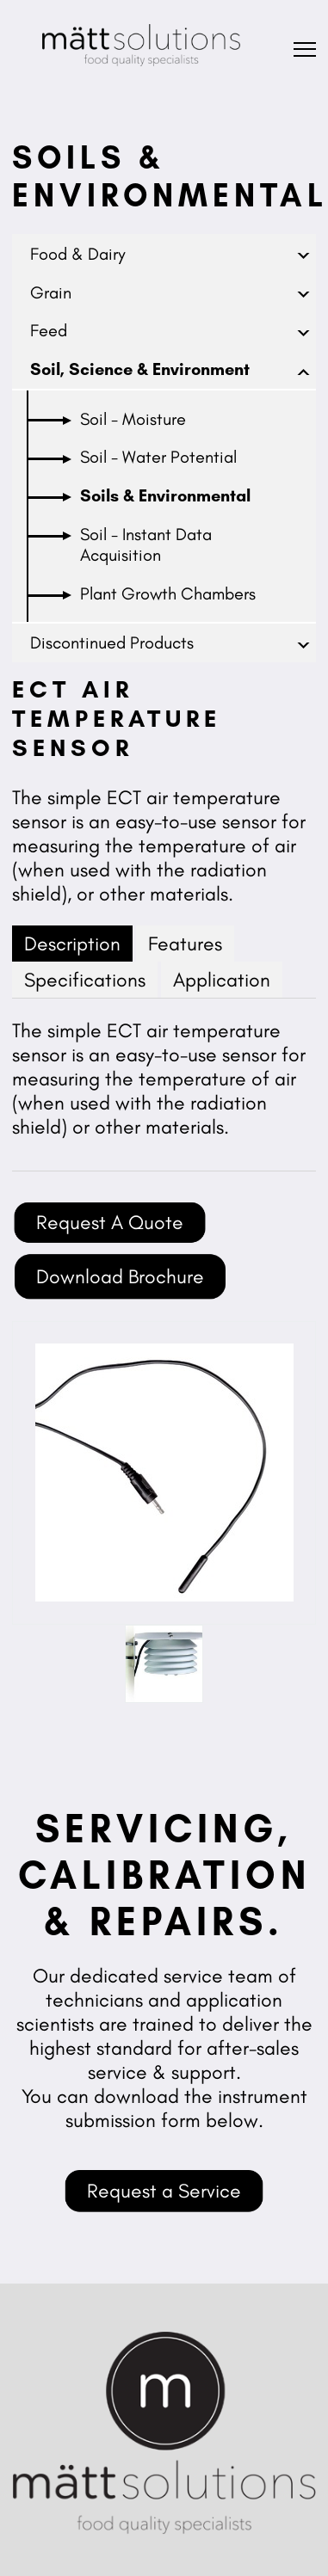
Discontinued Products (112, 642)
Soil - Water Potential (158, 456)
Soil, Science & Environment (140, 369)
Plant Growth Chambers (168, 593)
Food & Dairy (78, 253)
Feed (48, 330)
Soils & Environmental (165, 495)
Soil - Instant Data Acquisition (146, 544)
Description (72, 943)
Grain (50, 292)
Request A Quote (109, 1222)
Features (185, 943)
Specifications (84, 980)
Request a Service (164, 2191)
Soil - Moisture (133, 419)
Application (221, 980)
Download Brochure (120, 1276)
